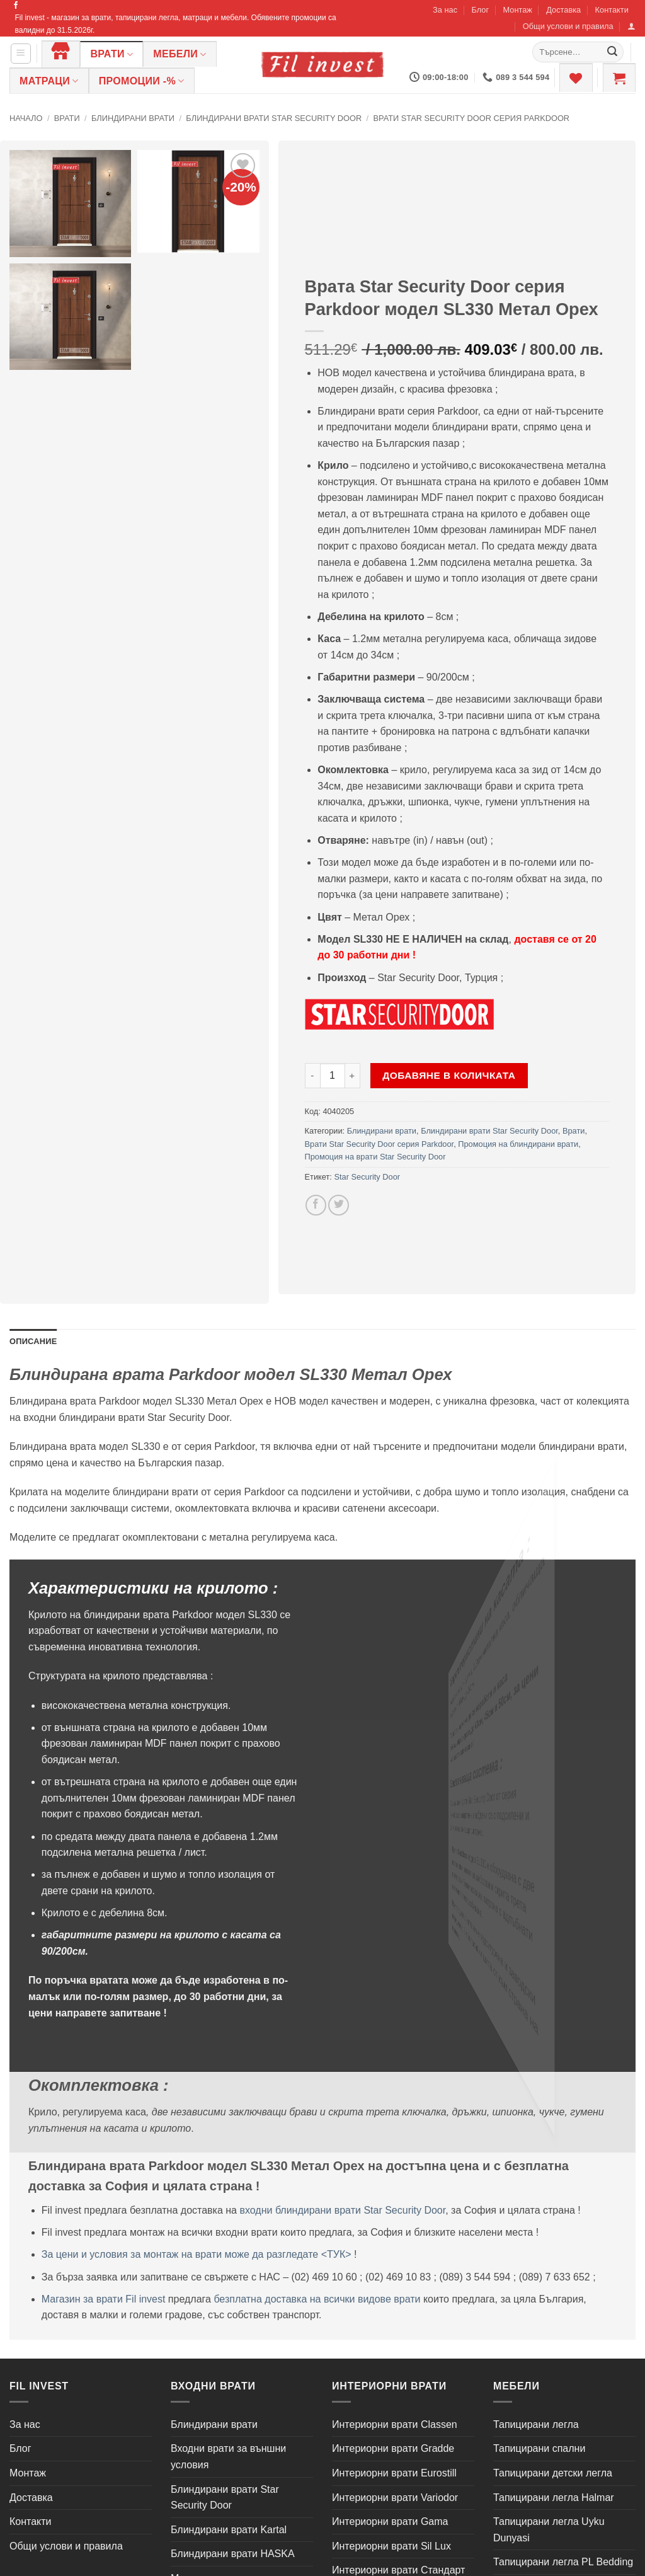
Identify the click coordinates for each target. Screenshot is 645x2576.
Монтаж (517, 9)
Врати (111, 54)
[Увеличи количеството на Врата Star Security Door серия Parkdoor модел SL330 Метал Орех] (352, 1075)
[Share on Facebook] (315, 1205)
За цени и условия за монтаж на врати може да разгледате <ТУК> (196, 2254)
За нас (445, 9)
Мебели (179, 54)
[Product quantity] (332, 1075)
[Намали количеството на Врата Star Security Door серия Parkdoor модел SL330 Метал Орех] (312, 1075)
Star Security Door (367, 1177)
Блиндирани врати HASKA (233, 2553)
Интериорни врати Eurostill (394, 2473)
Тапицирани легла (536, 2424)
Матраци (49, 81)
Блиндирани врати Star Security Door (274, 118)
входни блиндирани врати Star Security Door (342, 2210)
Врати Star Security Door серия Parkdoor (471, 118)
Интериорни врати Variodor (395, 2497)
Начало (25, 118)
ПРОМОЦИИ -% (142, 81)
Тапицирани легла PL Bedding (563, 2561)
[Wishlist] (575, 77)
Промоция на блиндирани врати (518, 1144)
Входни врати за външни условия (228, 2456)
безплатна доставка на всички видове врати (317, 2299)
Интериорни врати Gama (390, 2521)
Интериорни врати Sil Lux (391, 2546)
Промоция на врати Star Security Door (375, 1156)
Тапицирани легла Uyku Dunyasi (549, 2529)
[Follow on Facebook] (16, 5)
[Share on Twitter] (338, 1205)
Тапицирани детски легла (552, 2473)
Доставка (563, 9)
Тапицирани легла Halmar (553, 2497)
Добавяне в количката (448, 1075)
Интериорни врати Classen (394, 2424)
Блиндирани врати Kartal (229, 2529)
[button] (631, 26)
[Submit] (612, 52)
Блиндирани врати (132, 118)
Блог (480, 9)
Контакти (612, 9)
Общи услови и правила (568, 26)
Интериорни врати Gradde (393, 2448)
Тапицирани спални (539, 2448)
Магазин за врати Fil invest (104, 2299)
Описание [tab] (33, 1341)
